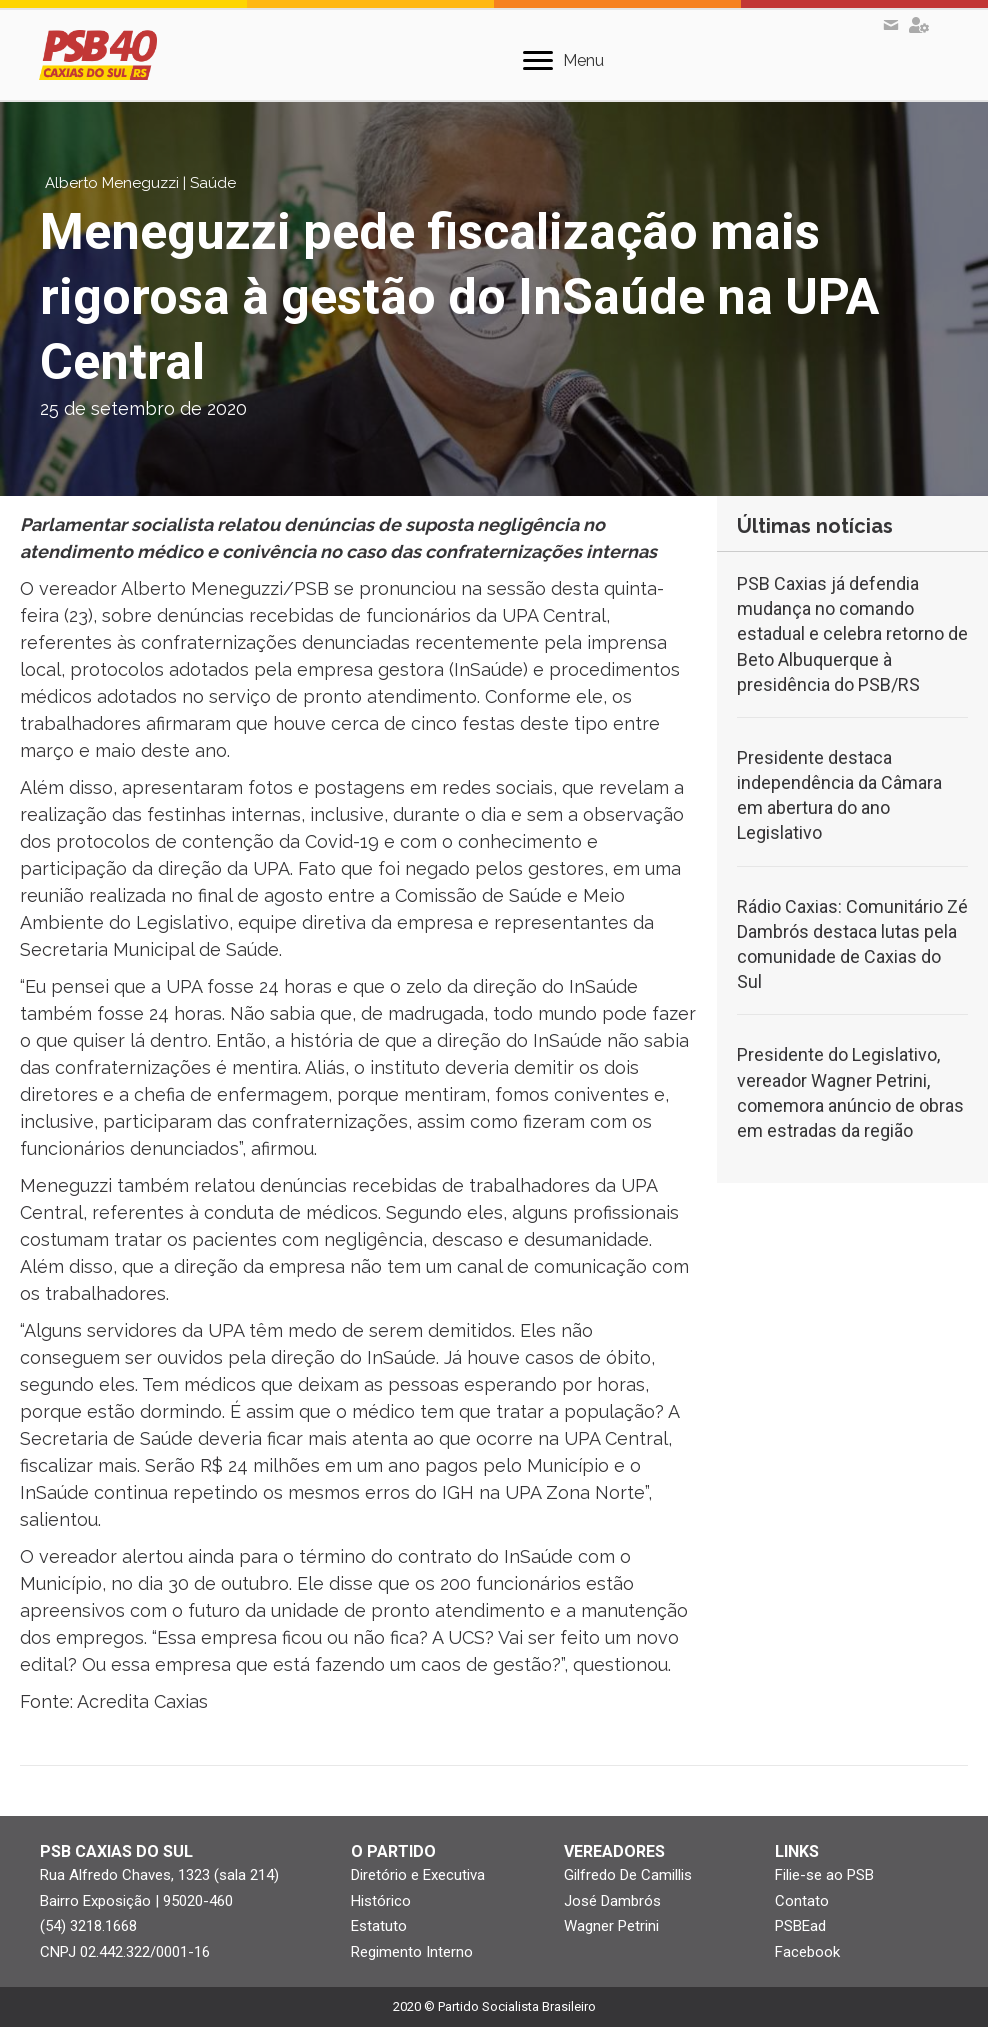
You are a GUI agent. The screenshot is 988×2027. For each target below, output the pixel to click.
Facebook (807, 1952)
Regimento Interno (412, 1952)
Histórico (381, 1901)
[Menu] (562, 61)
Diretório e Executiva (418, 1875)
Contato (802, 1901)
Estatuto (379, 1926)
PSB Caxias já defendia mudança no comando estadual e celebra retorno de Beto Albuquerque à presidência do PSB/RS (852, 634)
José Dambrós (612, 1901)
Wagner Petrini (611, 1926)
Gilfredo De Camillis (628, 1875)
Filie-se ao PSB (824, 1875)
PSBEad (800, 1926)
